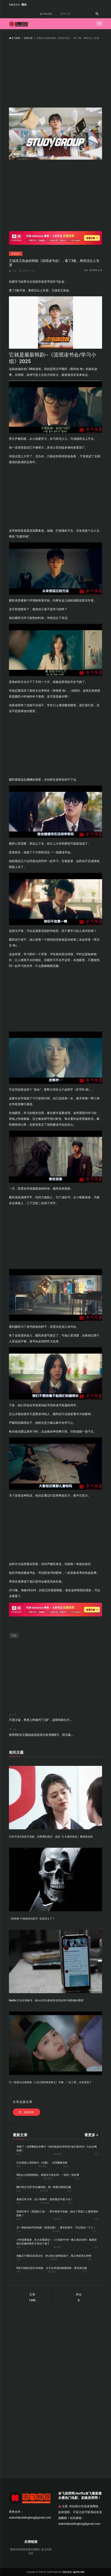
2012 (45, 2203)
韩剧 (14, 1635)
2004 (48, 2178)
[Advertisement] (55, 200)
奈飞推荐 (14, 38)
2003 (42, 2166)
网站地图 (45, 14)
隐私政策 (67, 2572)
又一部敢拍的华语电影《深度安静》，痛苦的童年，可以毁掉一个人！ (56, 2227)
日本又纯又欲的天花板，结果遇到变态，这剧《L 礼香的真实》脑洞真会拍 (51, 1836)
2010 (44, 2190)
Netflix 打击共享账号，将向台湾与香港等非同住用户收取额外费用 (46, 2000)
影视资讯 (16, 254)
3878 (93, 270)
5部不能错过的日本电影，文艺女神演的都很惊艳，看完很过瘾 (51, 2268)
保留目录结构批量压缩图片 (25, 2549)
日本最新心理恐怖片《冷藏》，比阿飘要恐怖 (42, 2162)
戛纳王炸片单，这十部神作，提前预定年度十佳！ (44, 2199)
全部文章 (28, 38)
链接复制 (26, 2112)
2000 (57, 2154)
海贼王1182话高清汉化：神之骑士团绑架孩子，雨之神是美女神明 (53, 2255)
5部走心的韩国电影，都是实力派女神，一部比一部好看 (47, 2174)
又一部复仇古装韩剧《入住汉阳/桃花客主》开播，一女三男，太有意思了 (50, 2082)
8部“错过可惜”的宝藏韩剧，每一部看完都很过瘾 (43, 2187)
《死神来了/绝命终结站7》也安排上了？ (32, 1918)
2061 (52, 2271)
